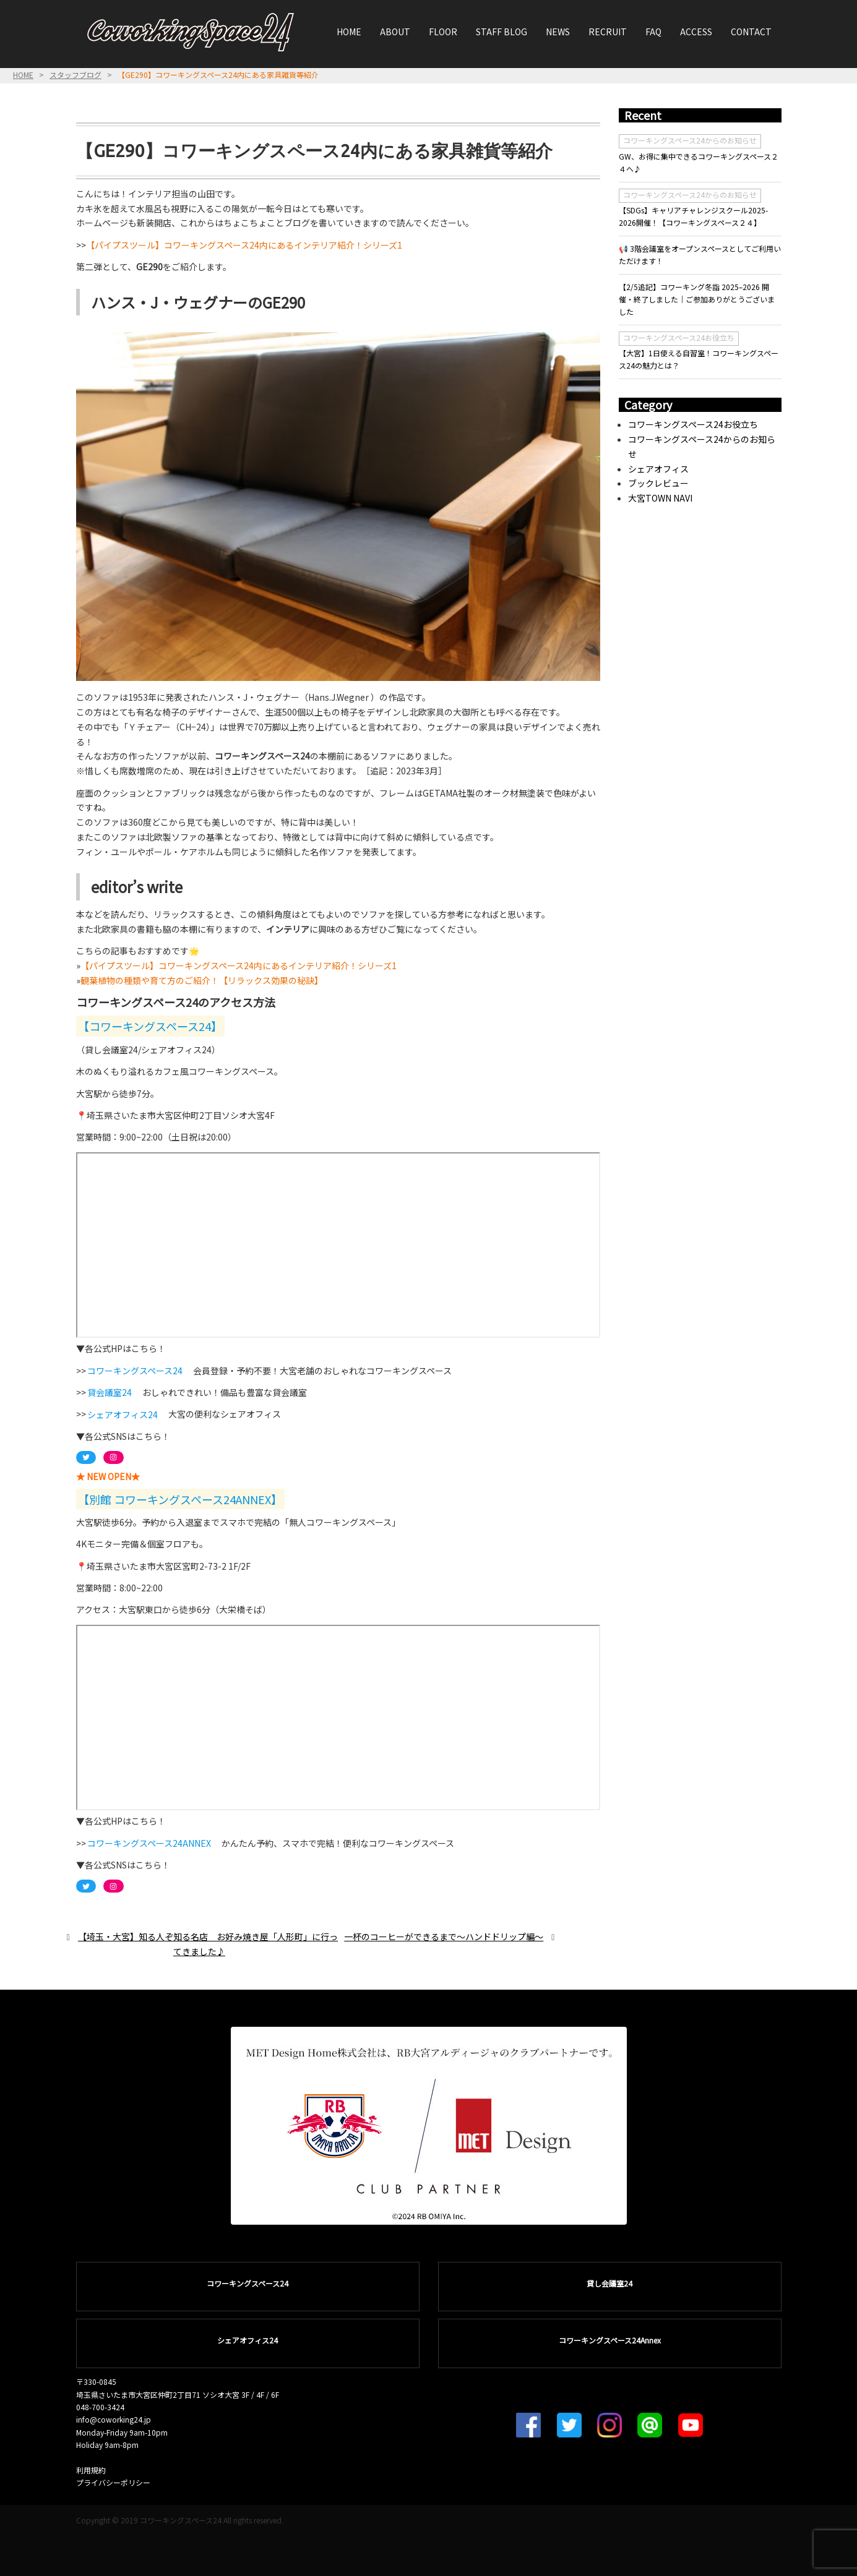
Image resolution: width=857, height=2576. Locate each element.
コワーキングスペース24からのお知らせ (690, 140)
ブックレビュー (658, 483)
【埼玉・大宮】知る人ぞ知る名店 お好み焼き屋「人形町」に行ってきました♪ (208, 1944)
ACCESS (696, 31)
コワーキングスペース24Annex (610, 2340)
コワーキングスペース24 (247, 2283)
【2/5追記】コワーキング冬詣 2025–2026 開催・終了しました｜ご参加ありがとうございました (697, 299)
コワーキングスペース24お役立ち (678, 337)
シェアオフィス (658, 469)
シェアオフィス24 (247, 2340)
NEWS (558, 31)
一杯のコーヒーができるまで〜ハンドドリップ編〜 (443, 1936)
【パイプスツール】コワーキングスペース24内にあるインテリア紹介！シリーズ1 (244, 245)
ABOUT (395, 31)
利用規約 (91, 2470)
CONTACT (751, 31)
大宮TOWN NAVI (660, 498)
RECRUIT (607, 31)
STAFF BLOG (501, 31)
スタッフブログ (75, 74)
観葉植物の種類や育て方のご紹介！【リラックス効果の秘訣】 (201, 980)
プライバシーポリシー (113, 2482)
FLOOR (443, 31)
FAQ (653, 31)
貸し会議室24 (609, 2283)
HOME (349, 31)
